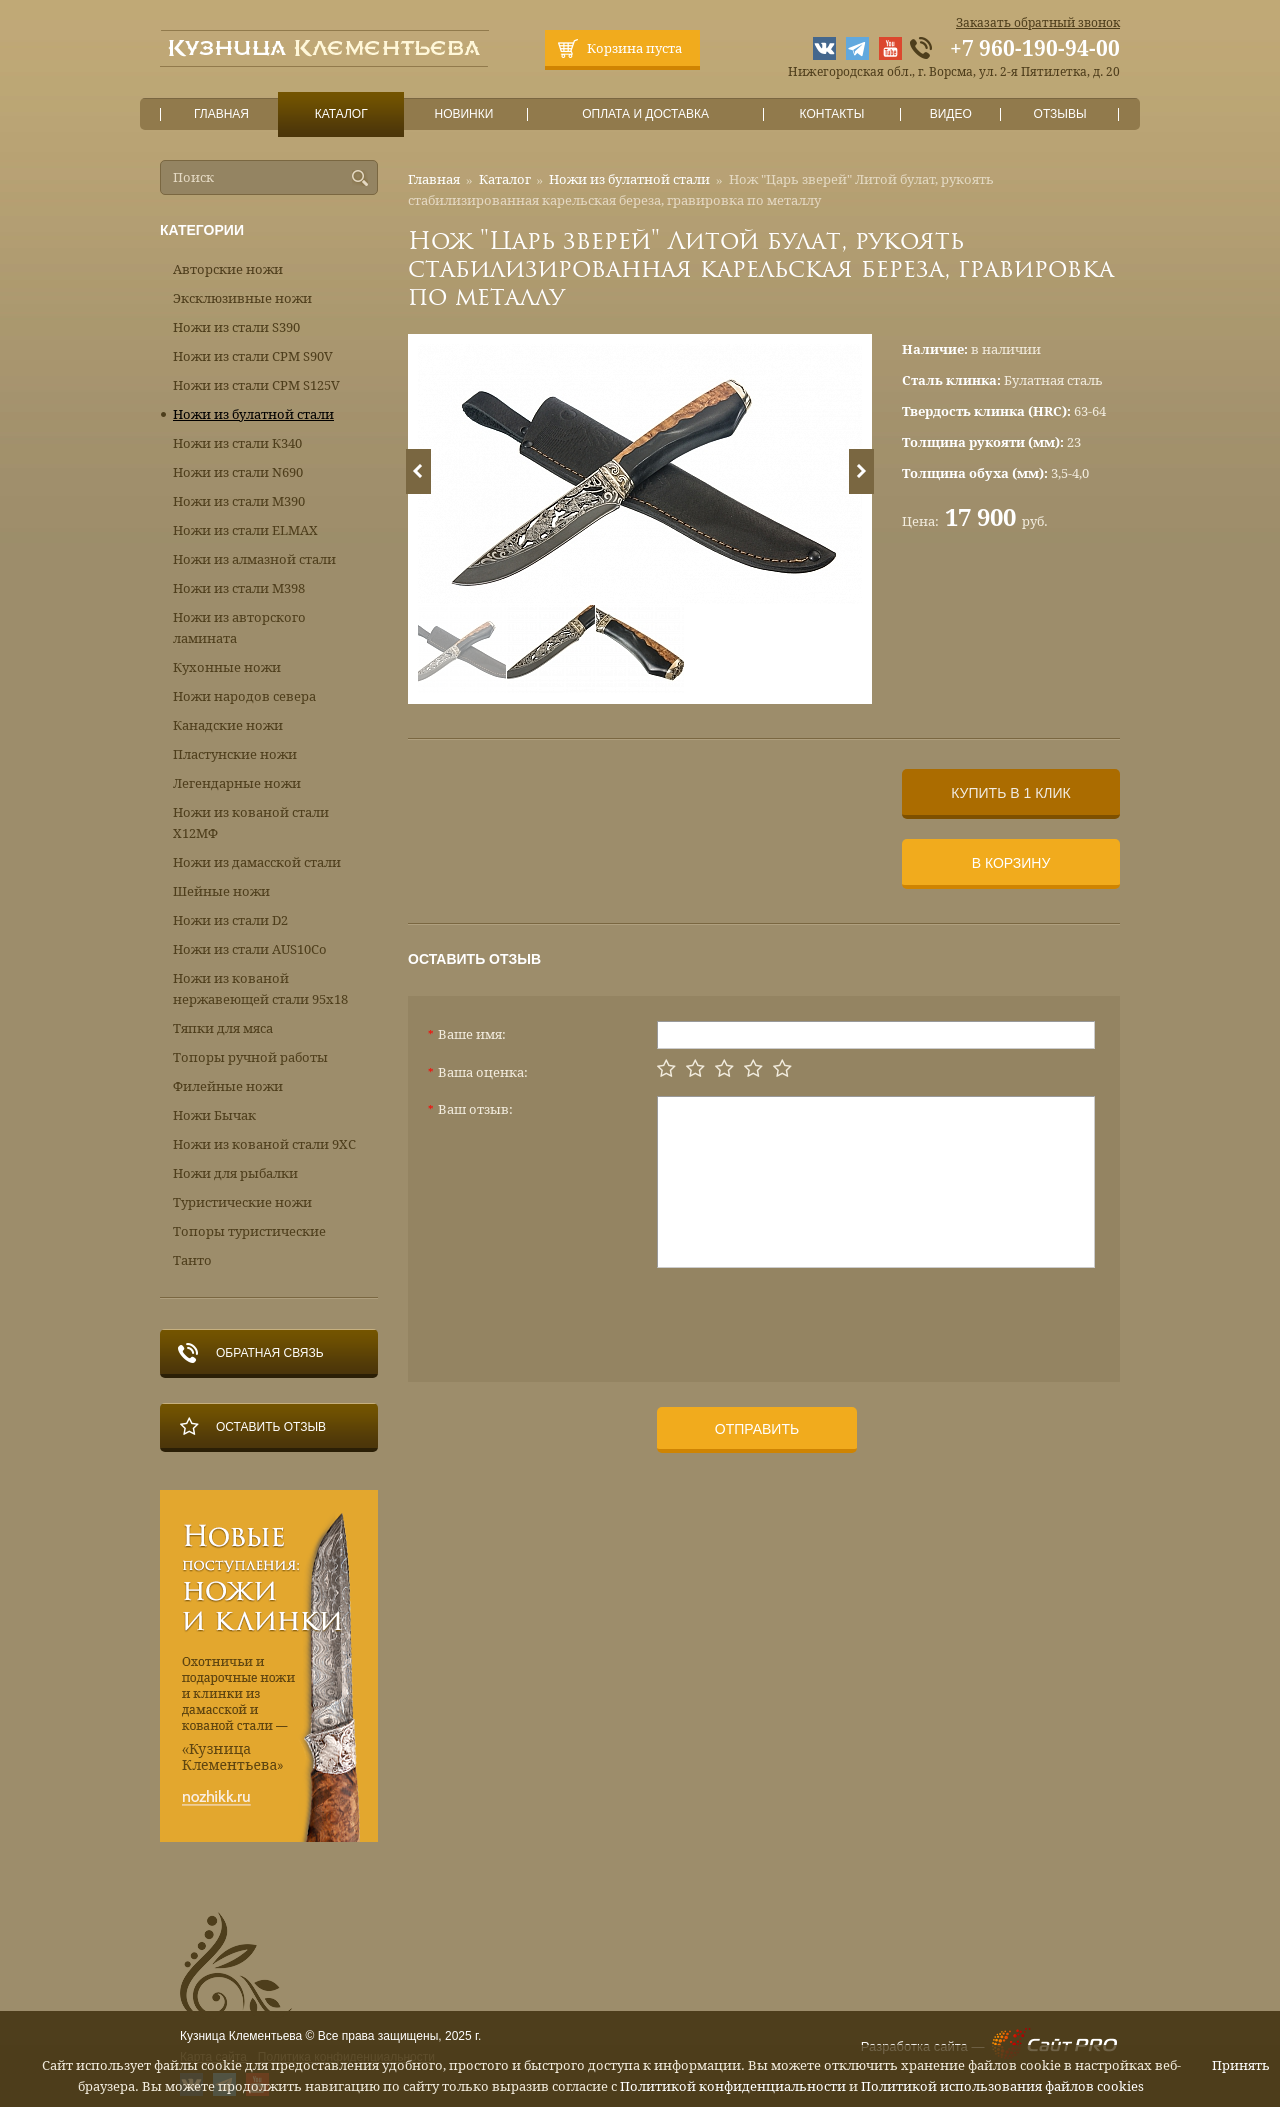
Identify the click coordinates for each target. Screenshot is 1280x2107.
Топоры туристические (249, 1231)
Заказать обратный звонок (1038, 23)
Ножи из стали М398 (239, 588)
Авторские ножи (228, 269)
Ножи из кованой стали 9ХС (264, 1144)
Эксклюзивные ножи (242, 298)
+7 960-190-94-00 (1035, 49)
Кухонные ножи (227, 667)
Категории (202, 230)
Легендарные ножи (237, 783)
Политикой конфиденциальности (733, 2086)
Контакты (831, 114)
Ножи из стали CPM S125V (256, 385)
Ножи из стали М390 (239, 501)
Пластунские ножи (235, 754)
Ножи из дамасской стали (257, 862)
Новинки (464, 114)
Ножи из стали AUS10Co (250, 949)
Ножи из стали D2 (230, 920)
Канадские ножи (228, 725)
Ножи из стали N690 (238, 472)
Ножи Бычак (214, 1115)
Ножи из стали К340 (237, 443)
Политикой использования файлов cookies (1002, 2086)
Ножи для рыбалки (235, 1173)
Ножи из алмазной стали (254, 559)
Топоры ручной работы (250, 1057)
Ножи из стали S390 (236, 327)
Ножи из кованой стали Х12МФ (251, 823)
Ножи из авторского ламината (239, 628)
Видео (950, 114)
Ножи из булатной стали (629, 179)
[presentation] (809, 1317)
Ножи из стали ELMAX (245, 530)
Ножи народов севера (244, 696)
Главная (222, 114)
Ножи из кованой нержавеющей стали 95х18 (260, 989)
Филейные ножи (228, 1086)
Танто (192, 1260)
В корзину (1011, 863)
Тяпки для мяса (223, 1028)
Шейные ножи (221, 891)
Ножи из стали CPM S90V (253, 356)
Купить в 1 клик (1010, 793)
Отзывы (1060, 114)
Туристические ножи (242, 1202)
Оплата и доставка (646, 114)
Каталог (341, 114)
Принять (1241, 2065)
